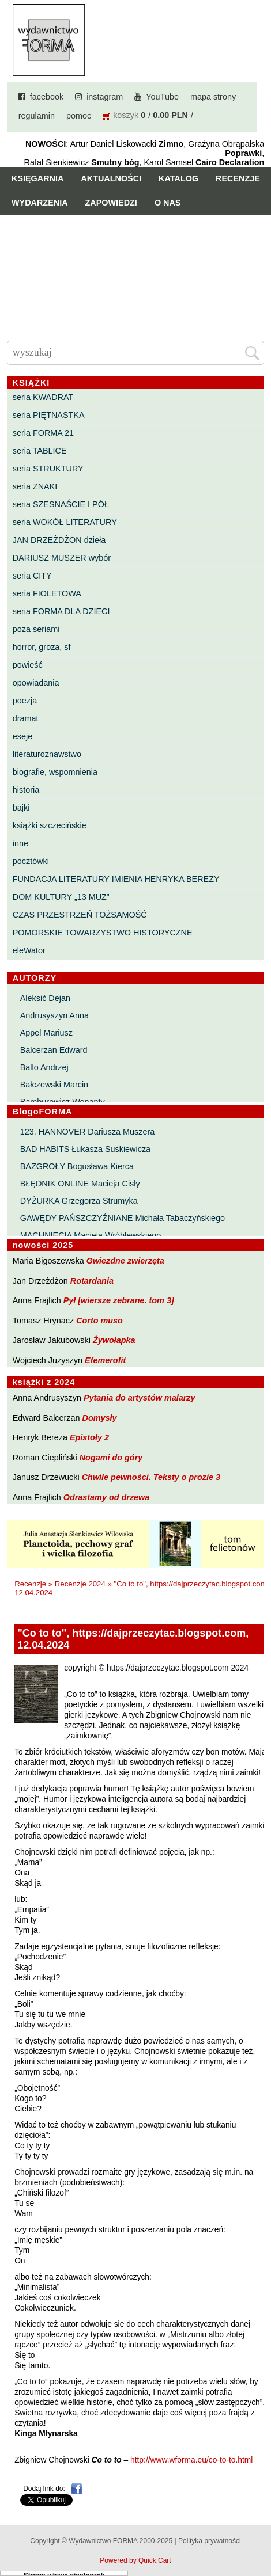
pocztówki (31, 861)
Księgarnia (37, 178)
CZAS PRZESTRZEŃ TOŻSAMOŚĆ (80, 914)
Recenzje (238, 178)
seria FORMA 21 (43, 432)
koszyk (125, 115)
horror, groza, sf (42, 647)
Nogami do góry (111, 1457)
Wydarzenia (40, 202)
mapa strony (213, 96)
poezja (25, 700)
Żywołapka (114, 1340)
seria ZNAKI (35, 486)
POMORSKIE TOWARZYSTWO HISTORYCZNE (103, 932)
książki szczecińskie (49, 825)
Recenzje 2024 (80, 1584)
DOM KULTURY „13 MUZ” (61, 896)
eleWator (29, 950)
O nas (168, 202)
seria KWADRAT (43, 397)
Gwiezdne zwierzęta (125, 1260)
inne (20, 843)
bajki (21, 807)
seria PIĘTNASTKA (49, 415)
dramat (26, 718)
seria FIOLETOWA (47, 593)
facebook (46, 96)
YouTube (162, 96)
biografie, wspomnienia (55, 772)
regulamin (36, 115)
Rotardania (92, 1280)
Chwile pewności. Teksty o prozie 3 (151, 1477)
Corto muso (99, 1320)
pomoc (78, 115)
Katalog (178, 178)
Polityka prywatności (209, 2541)
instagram (104, 96)
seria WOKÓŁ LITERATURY (65, 522)
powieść (28, 664)
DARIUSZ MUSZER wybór (62, 557)
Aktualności (111, 178)
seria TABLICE (40, 450)
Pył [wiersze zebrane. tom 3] (118, 1300)
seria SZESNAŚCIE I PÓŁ (61, 504)
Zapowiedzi (111, 202)
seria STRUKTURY (48, 468)
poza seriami (36, 629)
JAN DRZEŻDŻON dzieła (59, 540)
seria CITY (32, 575)
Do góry (258, 2533)
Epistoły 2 (89, 1437)
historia (26, 789)
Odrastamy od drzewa (106, 1497)
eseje (22, 736)
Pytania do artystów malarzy (139, 1397)
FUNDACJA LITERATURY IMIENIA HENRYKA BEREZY (116, 879)
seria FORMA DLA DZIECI (61, 611)
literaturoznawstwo (47, 754)
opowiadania (36, 682)
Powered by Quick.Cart (135, 2560)
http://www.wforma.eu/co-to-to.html (191, 2460)
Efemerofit (105, 1360)
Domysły (99, 1417)
